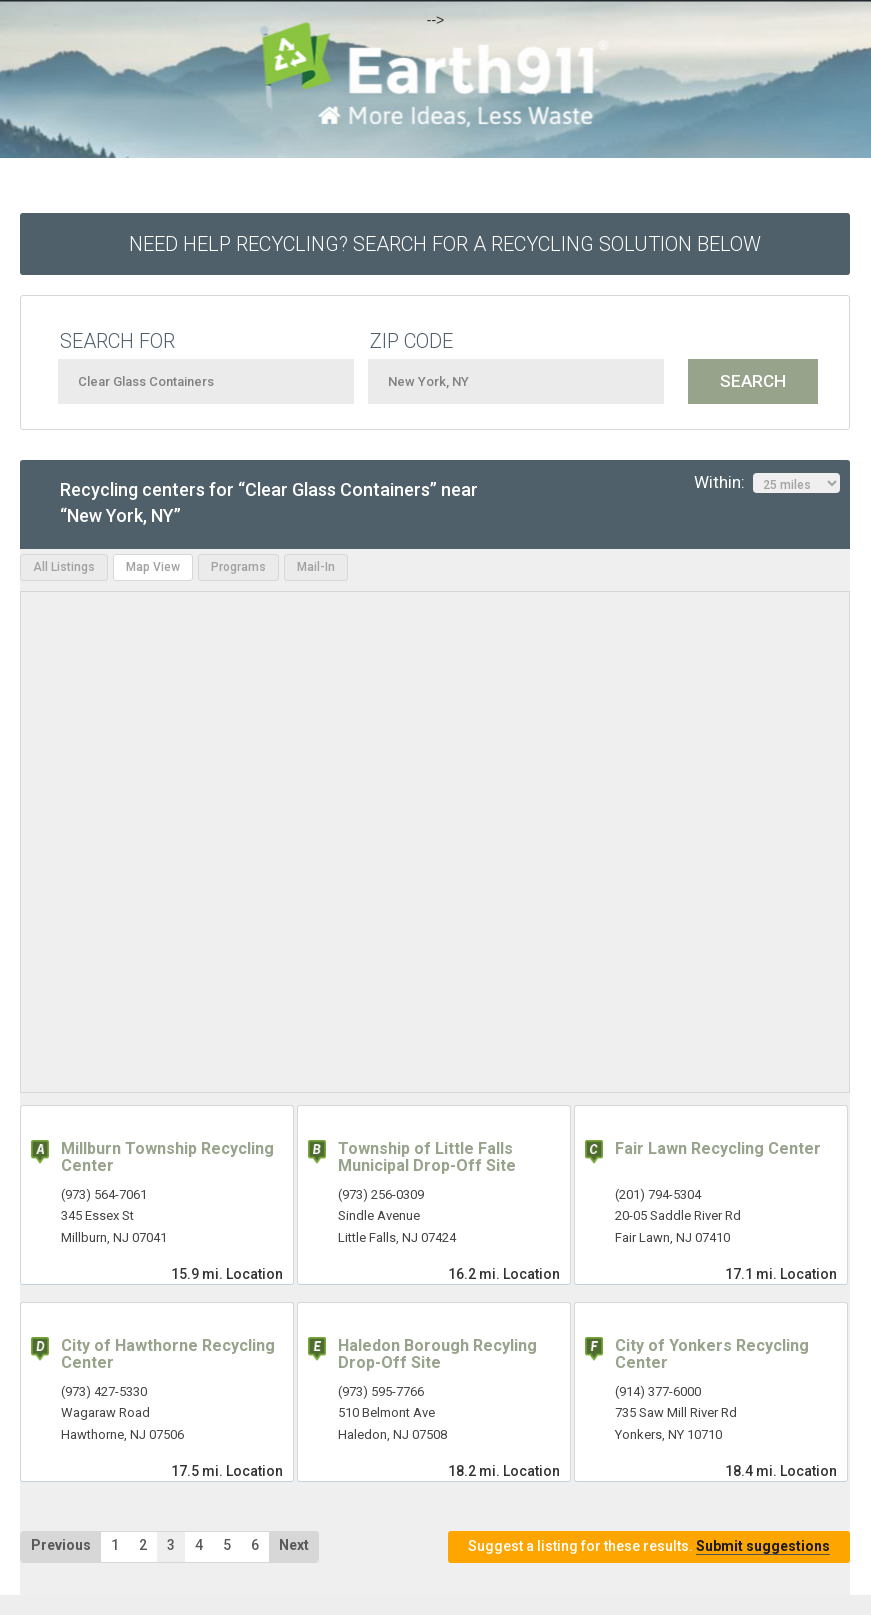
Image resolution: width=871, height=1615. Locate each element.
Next (294, 1545)
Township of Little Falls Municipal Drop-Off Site (427, 1157)
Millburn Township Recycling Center (167, 1157)
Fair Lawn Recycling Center (718, 1148)
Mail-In (316, 567)
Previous (61, 1545)
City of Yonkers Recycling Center (712, 1354)
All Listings (64, 567)
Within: (767, 483)
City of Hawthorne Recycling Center (168, 1354)
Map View (153, 567)
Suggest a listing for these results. (649, 1546)
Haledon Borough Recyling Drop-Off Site (437, 1354)
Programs (238, 567)
